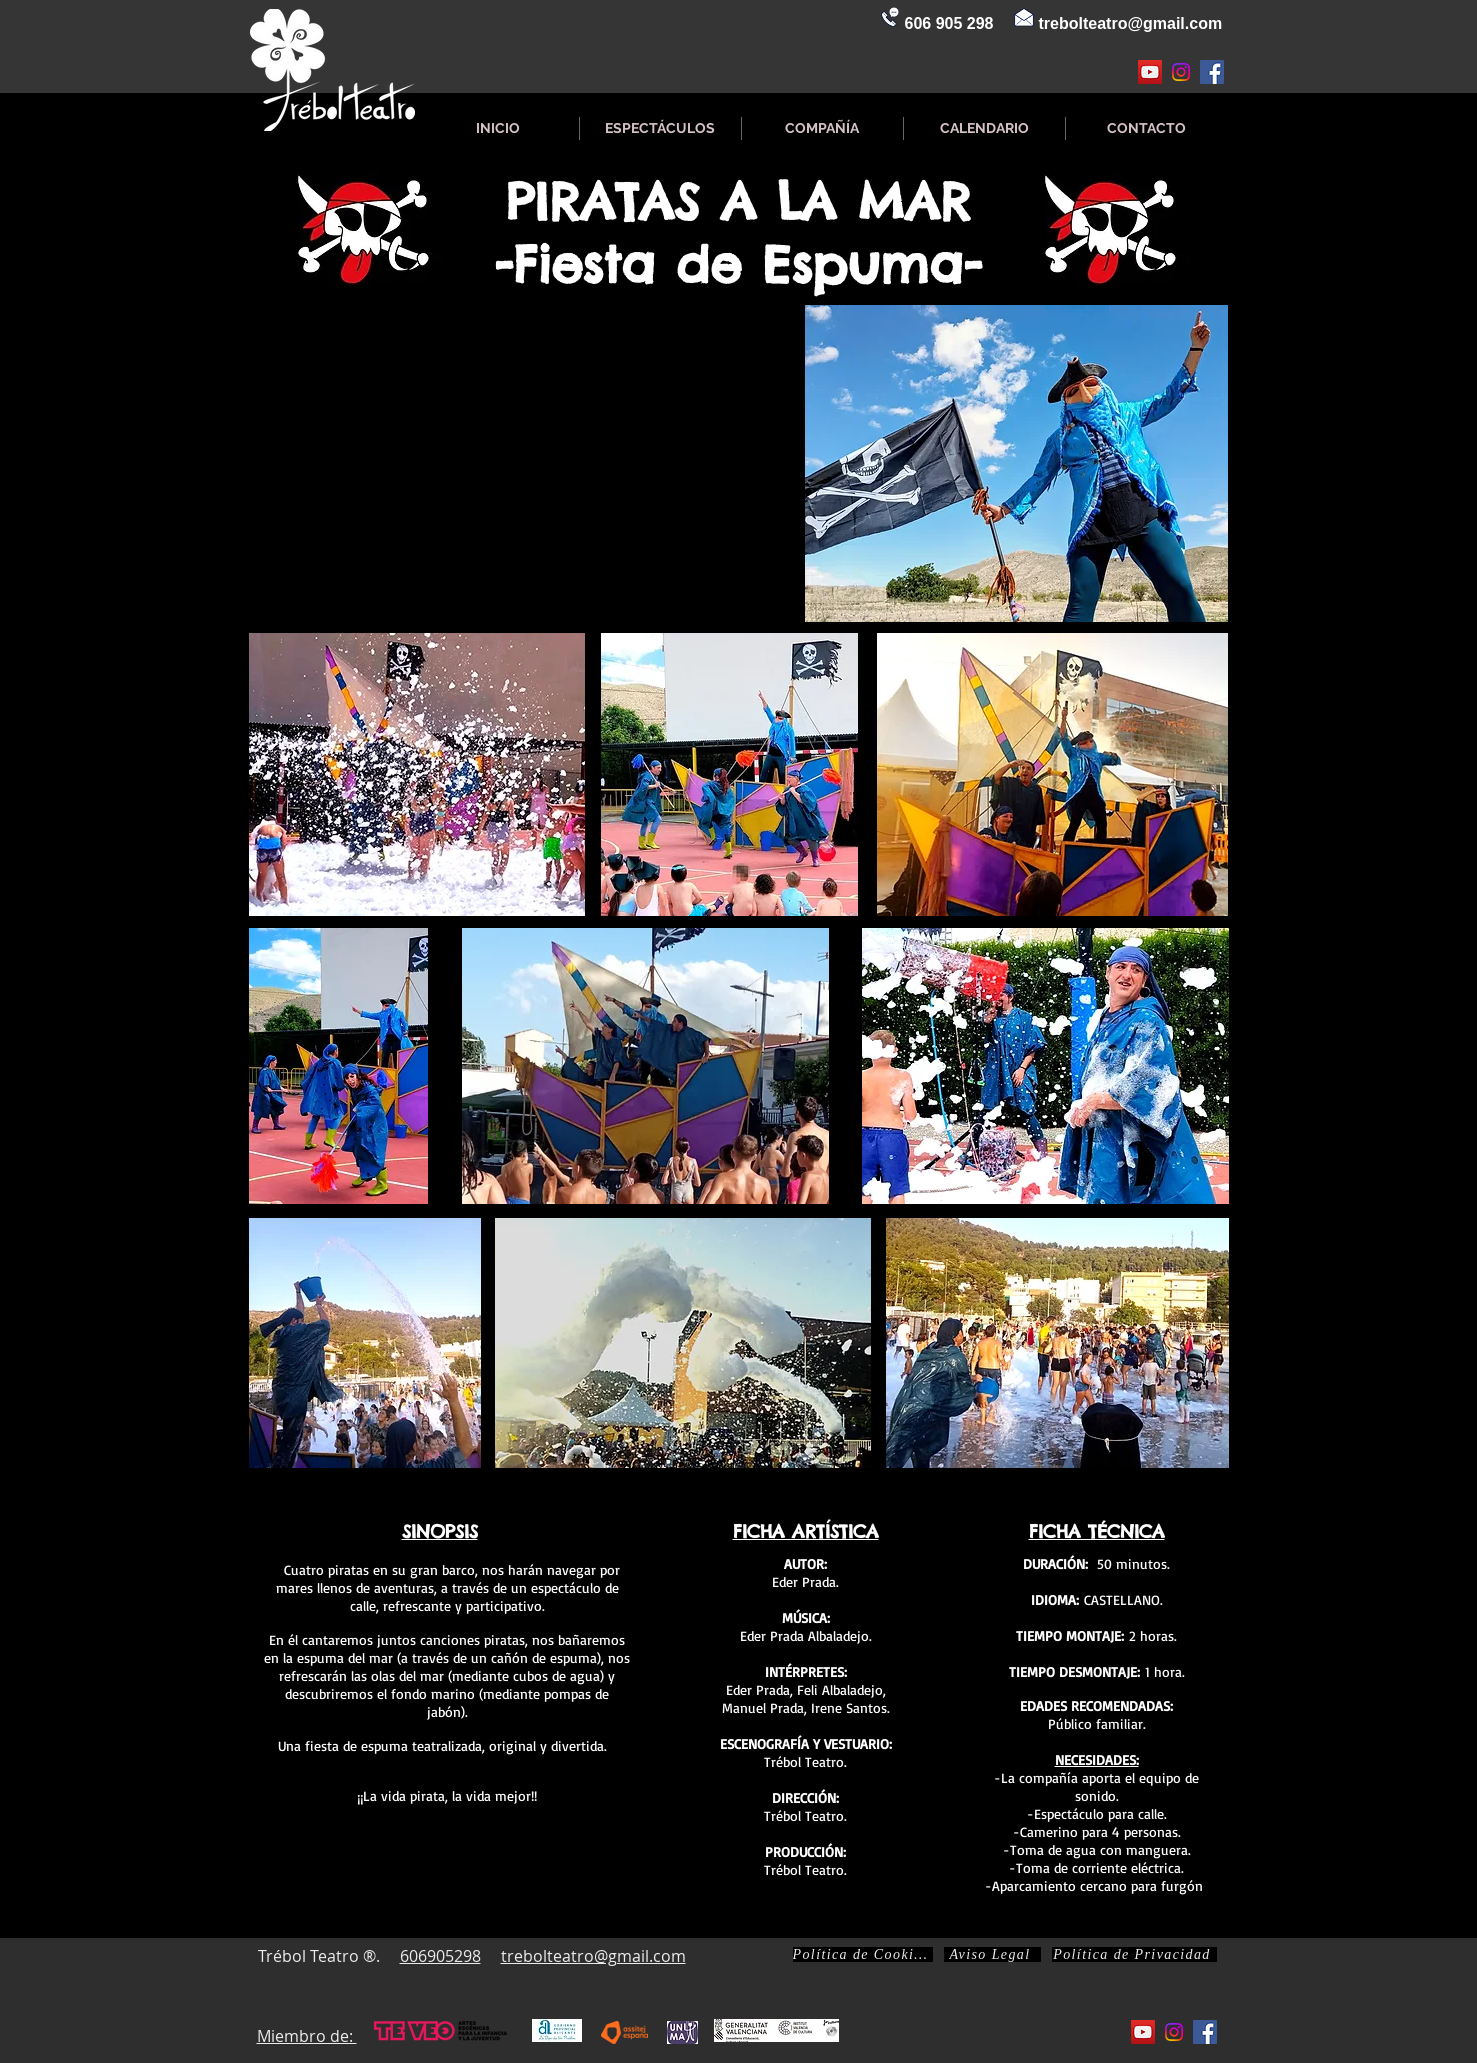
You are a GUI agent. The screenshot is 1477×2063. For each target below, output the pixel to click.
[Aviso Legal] (992, 1954)
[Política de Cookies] (863, 1954)
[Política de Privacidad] (1134, 1954)
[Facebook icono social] (1212, 72)
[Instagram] (1181, 72)
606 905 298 (949, 23)
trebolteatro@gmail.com (1131, 23)
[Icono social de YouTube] (1150, 72)
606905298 (440, 1956)
